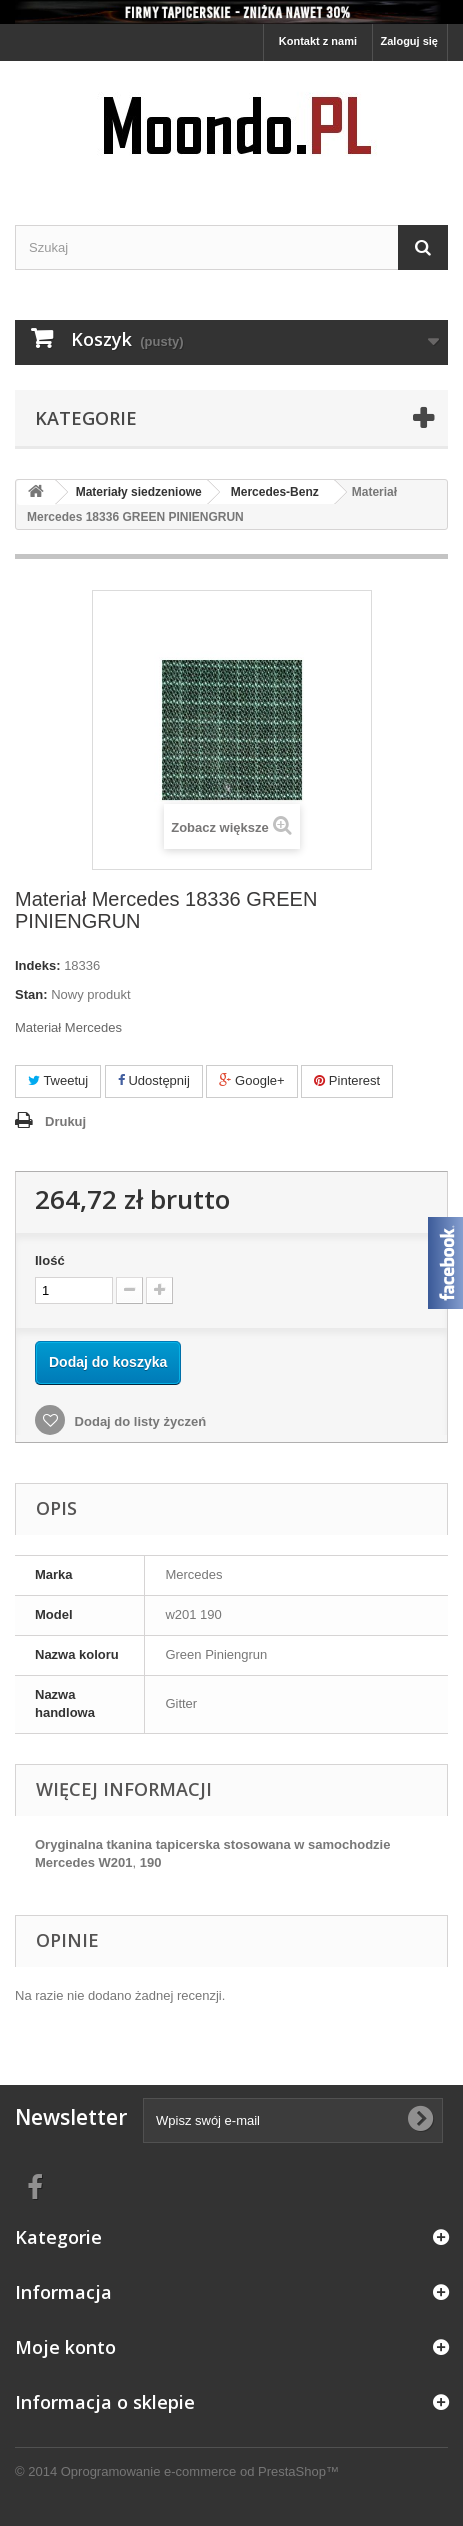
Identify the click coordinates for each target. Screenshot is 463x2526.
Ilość (50, 1260)
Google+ (251, 1080)
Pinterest (347, 1080)
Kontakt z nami (318, 41)
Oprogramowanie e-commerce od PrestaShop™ (200, 2471)
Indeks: (38, 965)
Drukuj (65, 1121)
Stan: (31, 994)
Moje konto (65, 2347)
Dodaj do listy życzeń (138, 1421)
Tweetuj (58, 1080)
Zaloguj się (409, 41)
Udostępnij (154, 1080)
